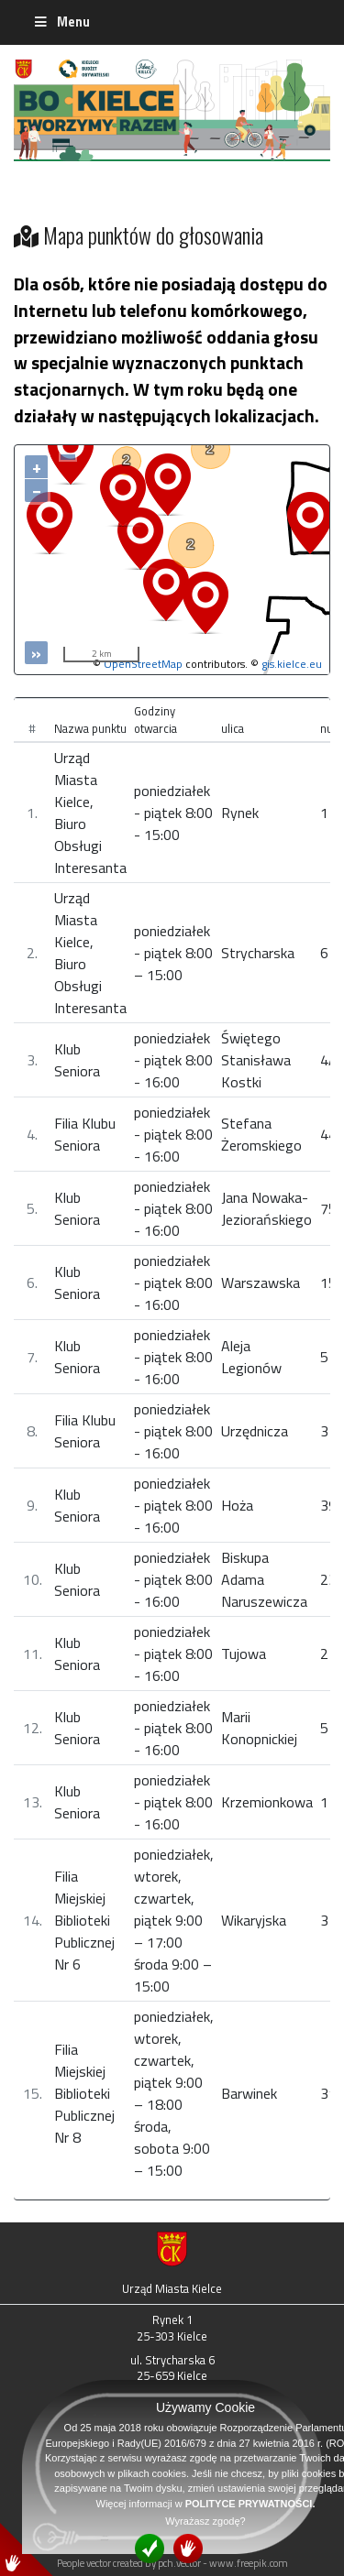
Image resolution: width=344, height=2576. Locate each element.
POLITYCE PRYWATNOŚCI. (250, 2503)
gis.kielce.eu (291, 663)
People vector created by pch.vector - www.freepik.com (172, 2563)
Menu (61, 22)
